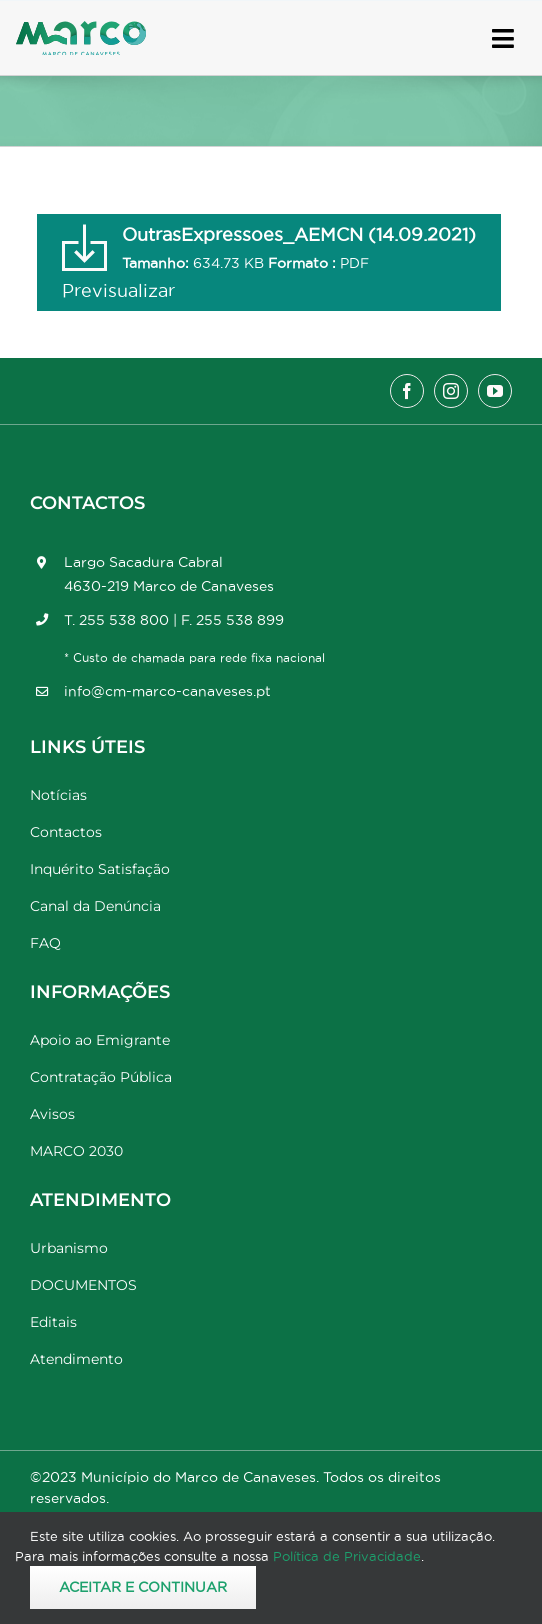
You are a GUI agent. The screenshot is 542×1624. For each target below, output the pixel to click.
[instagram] (451, 391)
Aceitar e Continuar (143, 1587)
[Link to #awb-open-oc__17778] (503, 38)
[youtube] (495, 391)
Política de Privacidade (347, 1556)
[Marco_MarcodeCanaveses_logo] (81, 29)
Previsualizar (118, 290)
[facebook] (407, 391)
